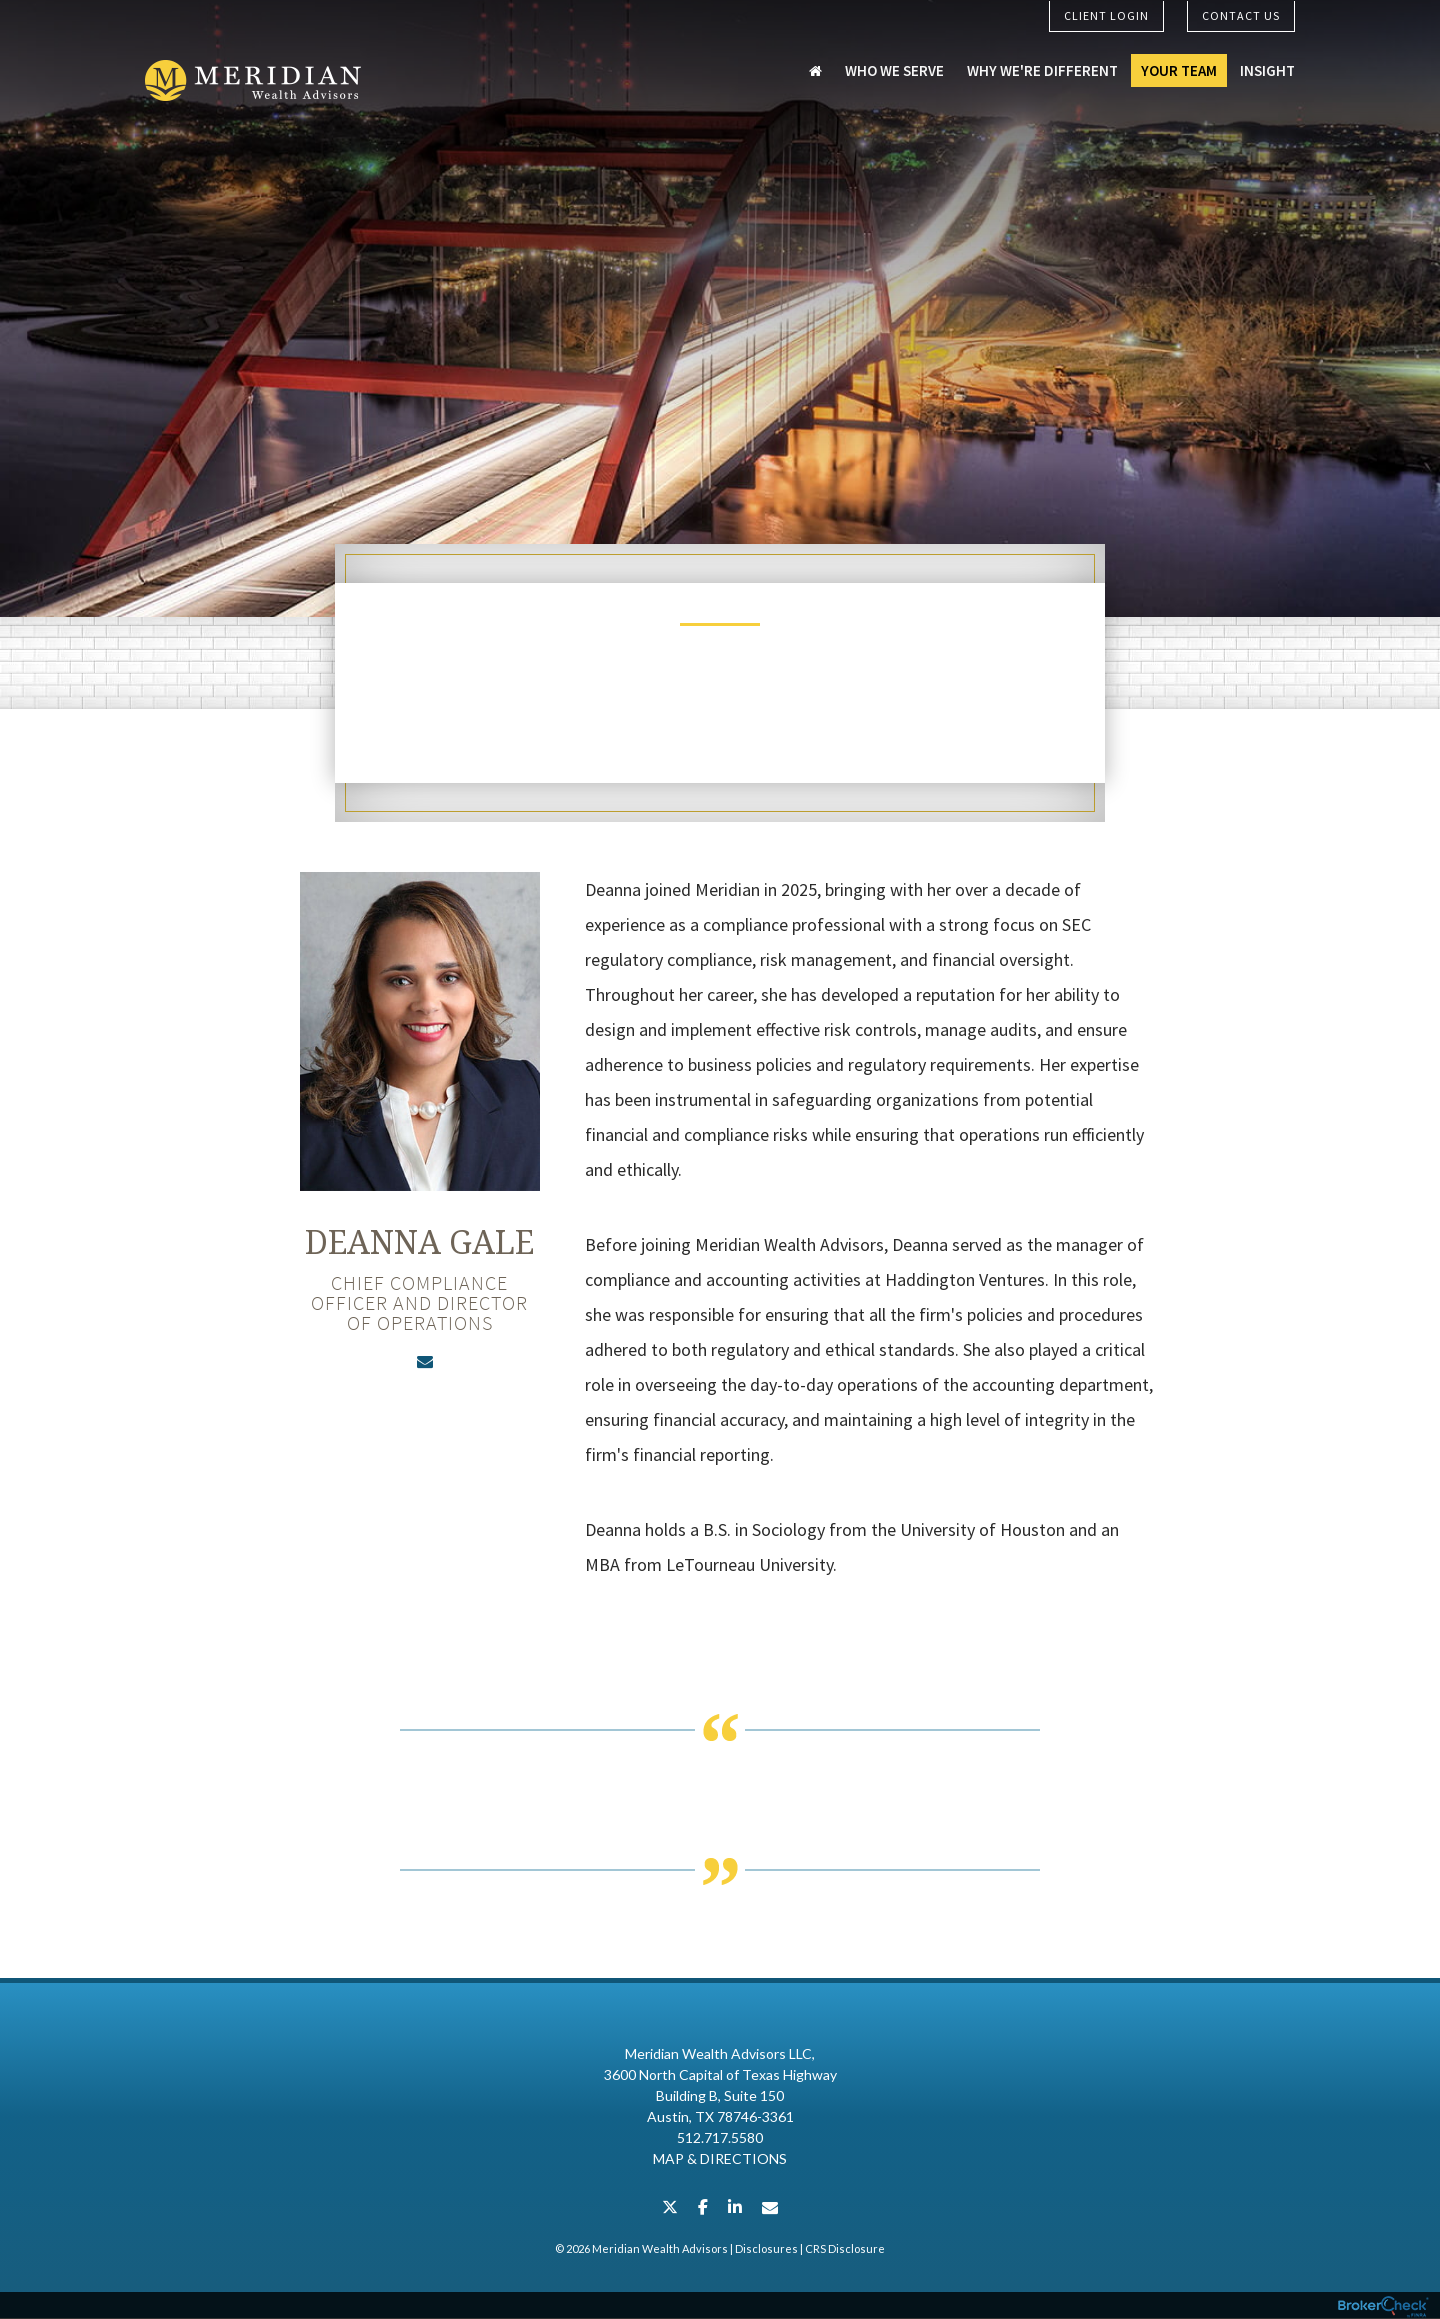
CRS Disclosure (845, 2249)
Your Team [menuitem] (1179, 72)
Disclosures (766, 2249)
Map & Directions (720, 2159)
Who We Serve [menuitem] (894, 72)
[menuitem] (815, 72)
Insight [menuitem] (1267, 72)
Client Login (1106, 15)
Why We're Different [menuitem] (1042, 72)
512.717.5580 (720, 2138)
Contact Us (1241, 15)
